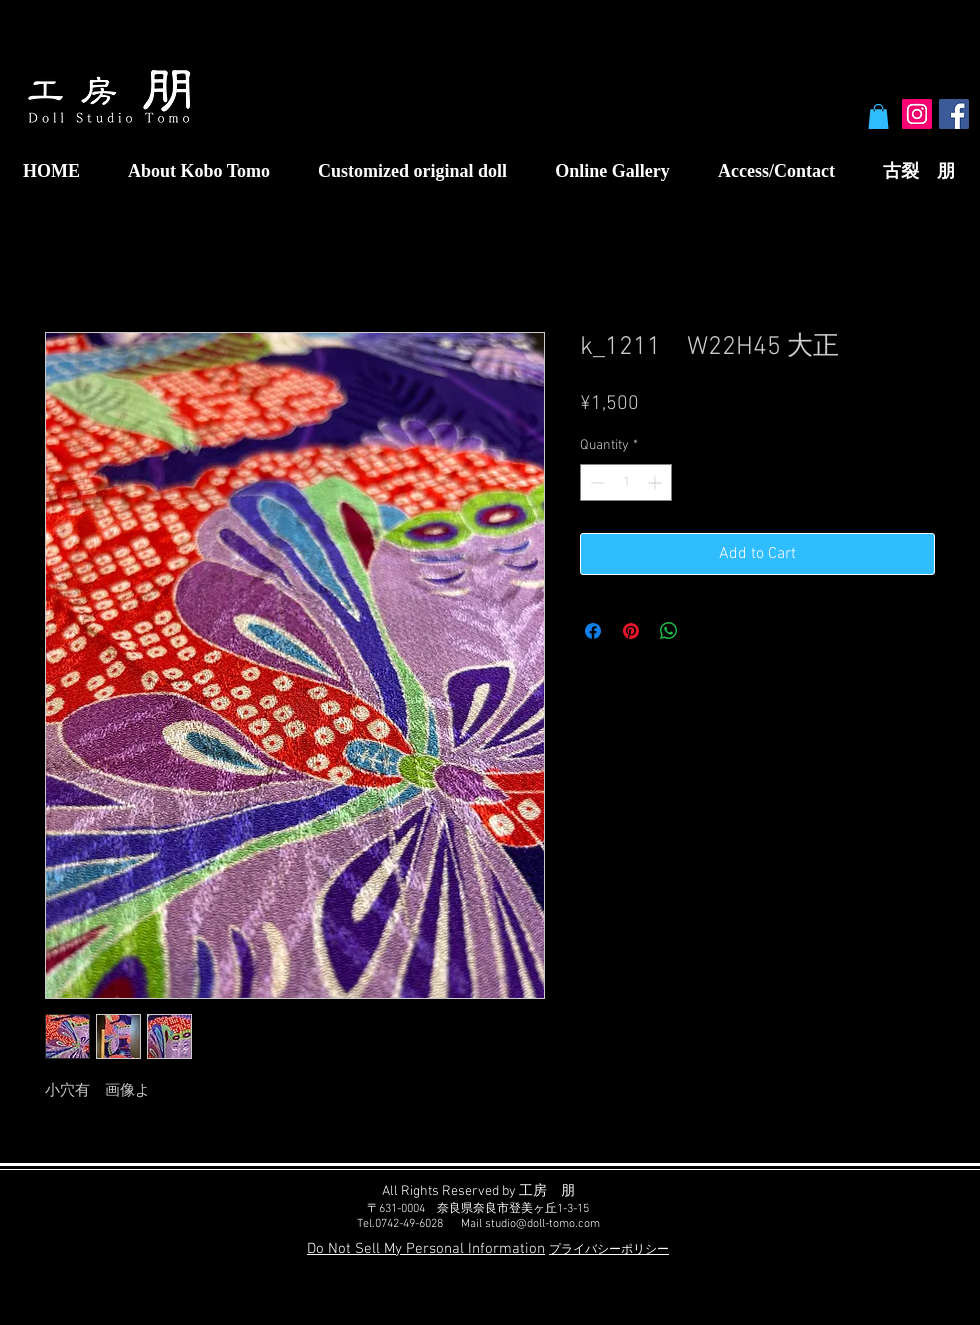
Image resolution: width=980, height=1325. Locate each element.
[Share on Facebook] (593, 631)
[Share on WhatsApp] (669, 631)
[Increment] (656, 482)
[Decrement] (595, 482)
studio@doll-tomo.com (542, 1224)
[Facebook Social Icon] (954, 114)
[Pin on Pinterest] (631, 631)
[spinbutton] (626, 482)
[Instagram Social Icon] (917, 114)
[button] (878, 116)
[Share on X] (707, 631)
